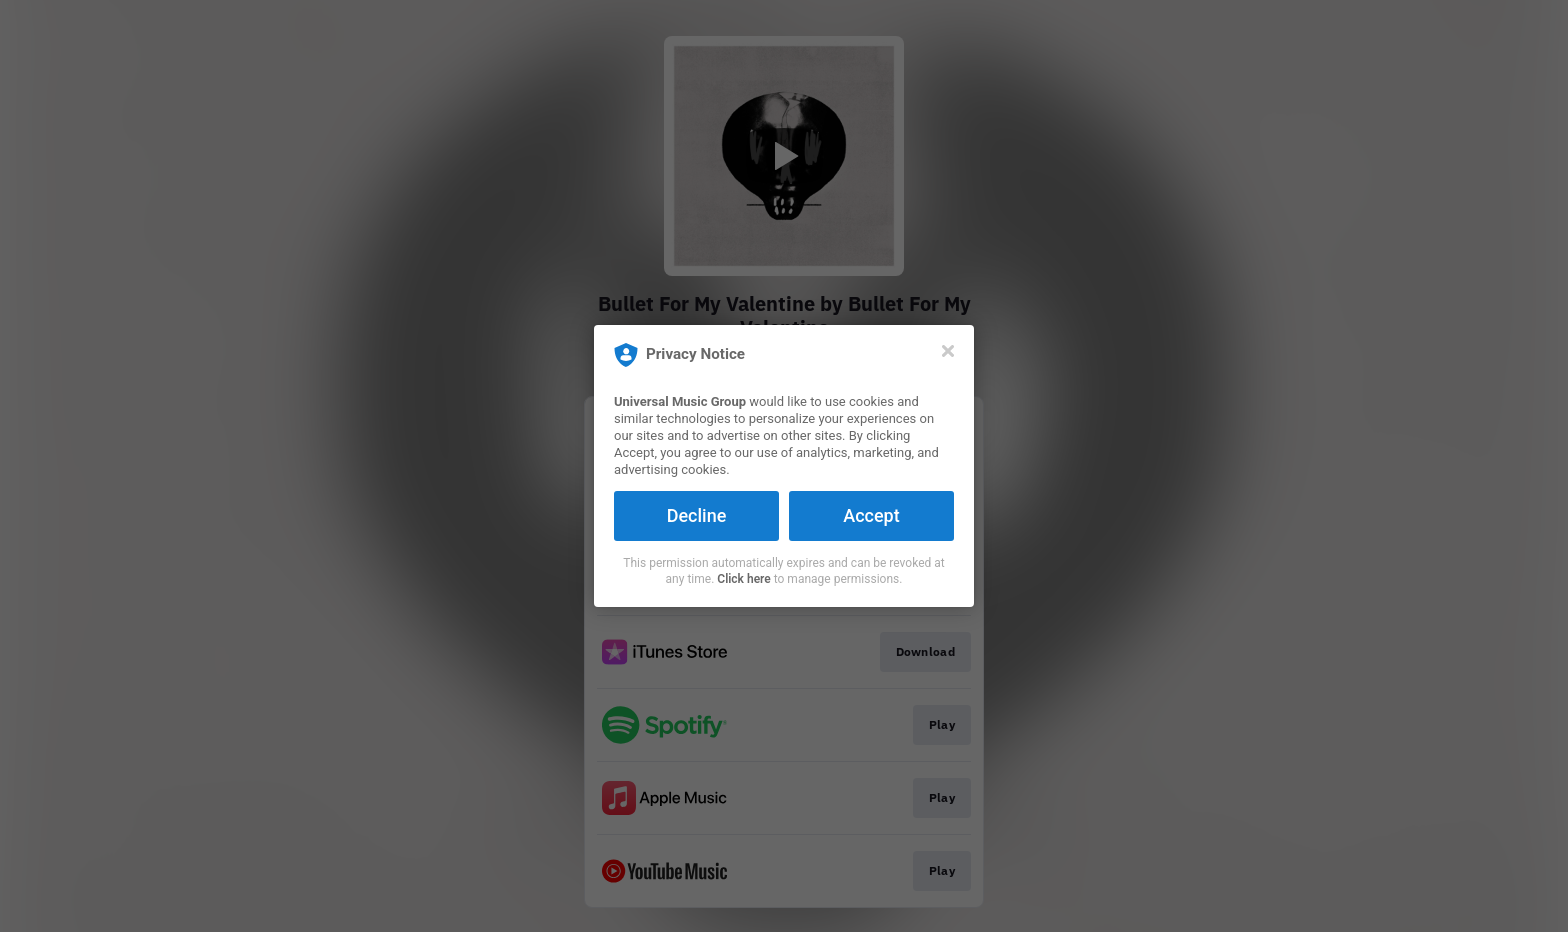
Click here (743, 579)
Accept (871, 515)
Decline (697, 515)
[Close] (948, 351)
